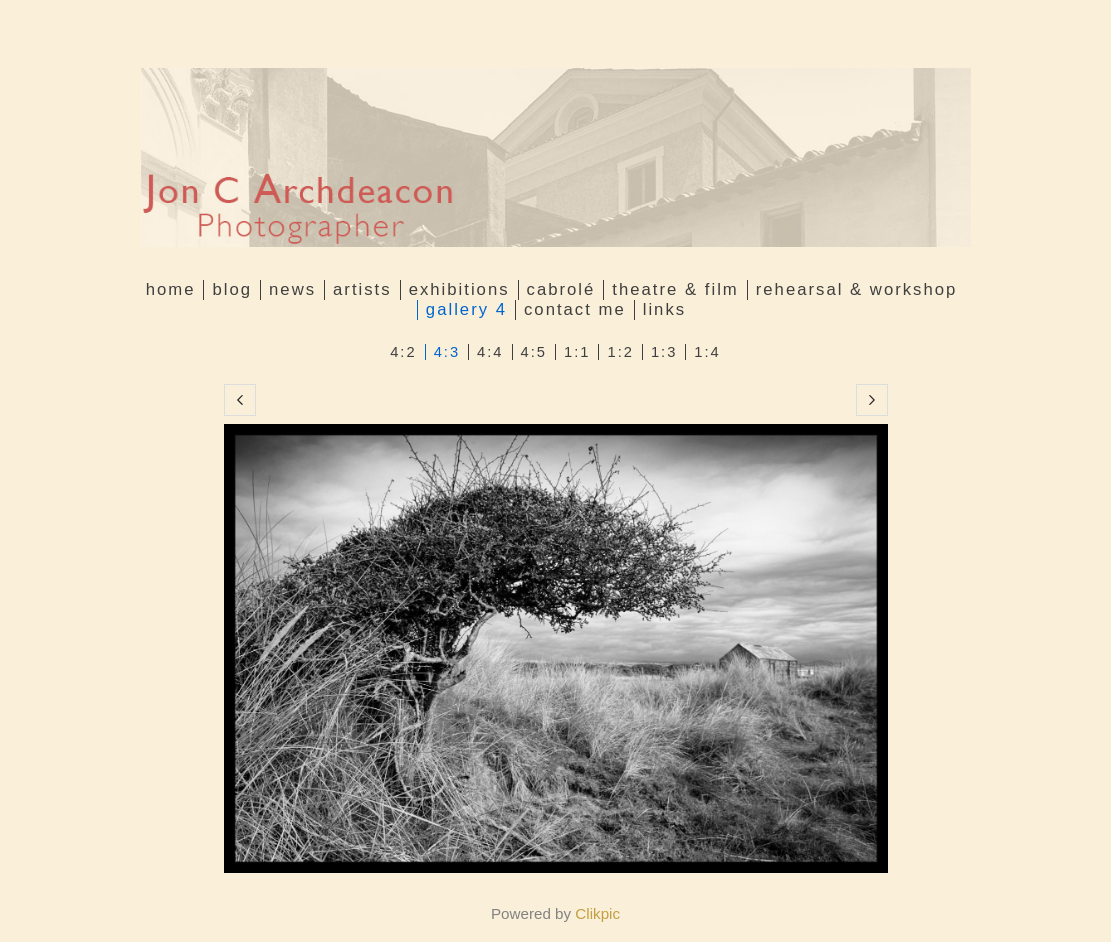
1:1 (577, 352)
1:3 (664, 352)
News (292, 289)
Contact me (575, 309)
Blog (232, 289)
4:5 (534, 352)
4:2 (403, 352)
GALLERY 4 (466, 309)
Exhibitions (459, 289)
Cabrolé (561, 289)
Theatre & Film (675, 289)
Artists (362, 289)
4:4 (490, 352)
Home (171, 289)
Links (664, 309)
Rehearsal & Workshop (857, 289)
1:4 (707, 352)
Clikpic (597, 913)
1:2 (620, 352)
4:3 (447, 352)
